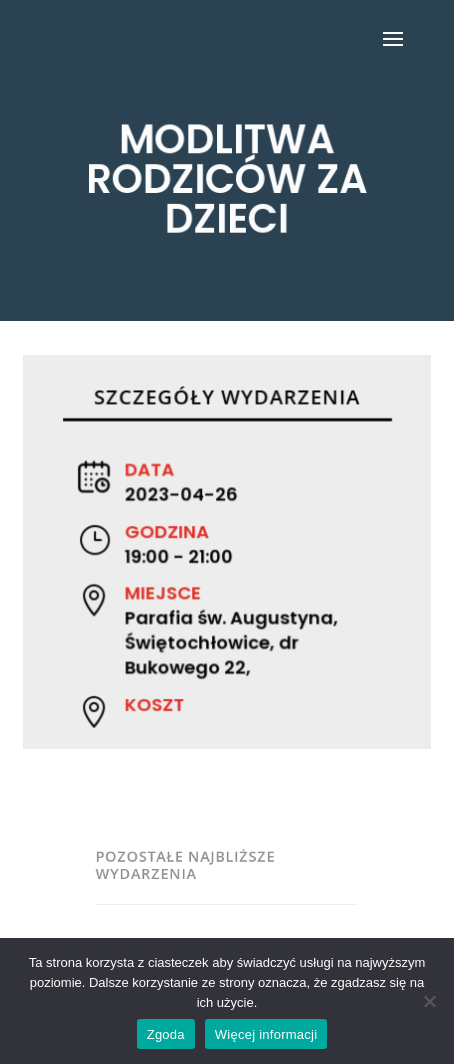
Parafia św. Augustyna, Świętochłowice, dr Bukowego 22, (230, 641)
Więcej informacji (266, 1034)
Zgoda (166, 1034)
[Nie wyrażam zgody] (429, 1001)
